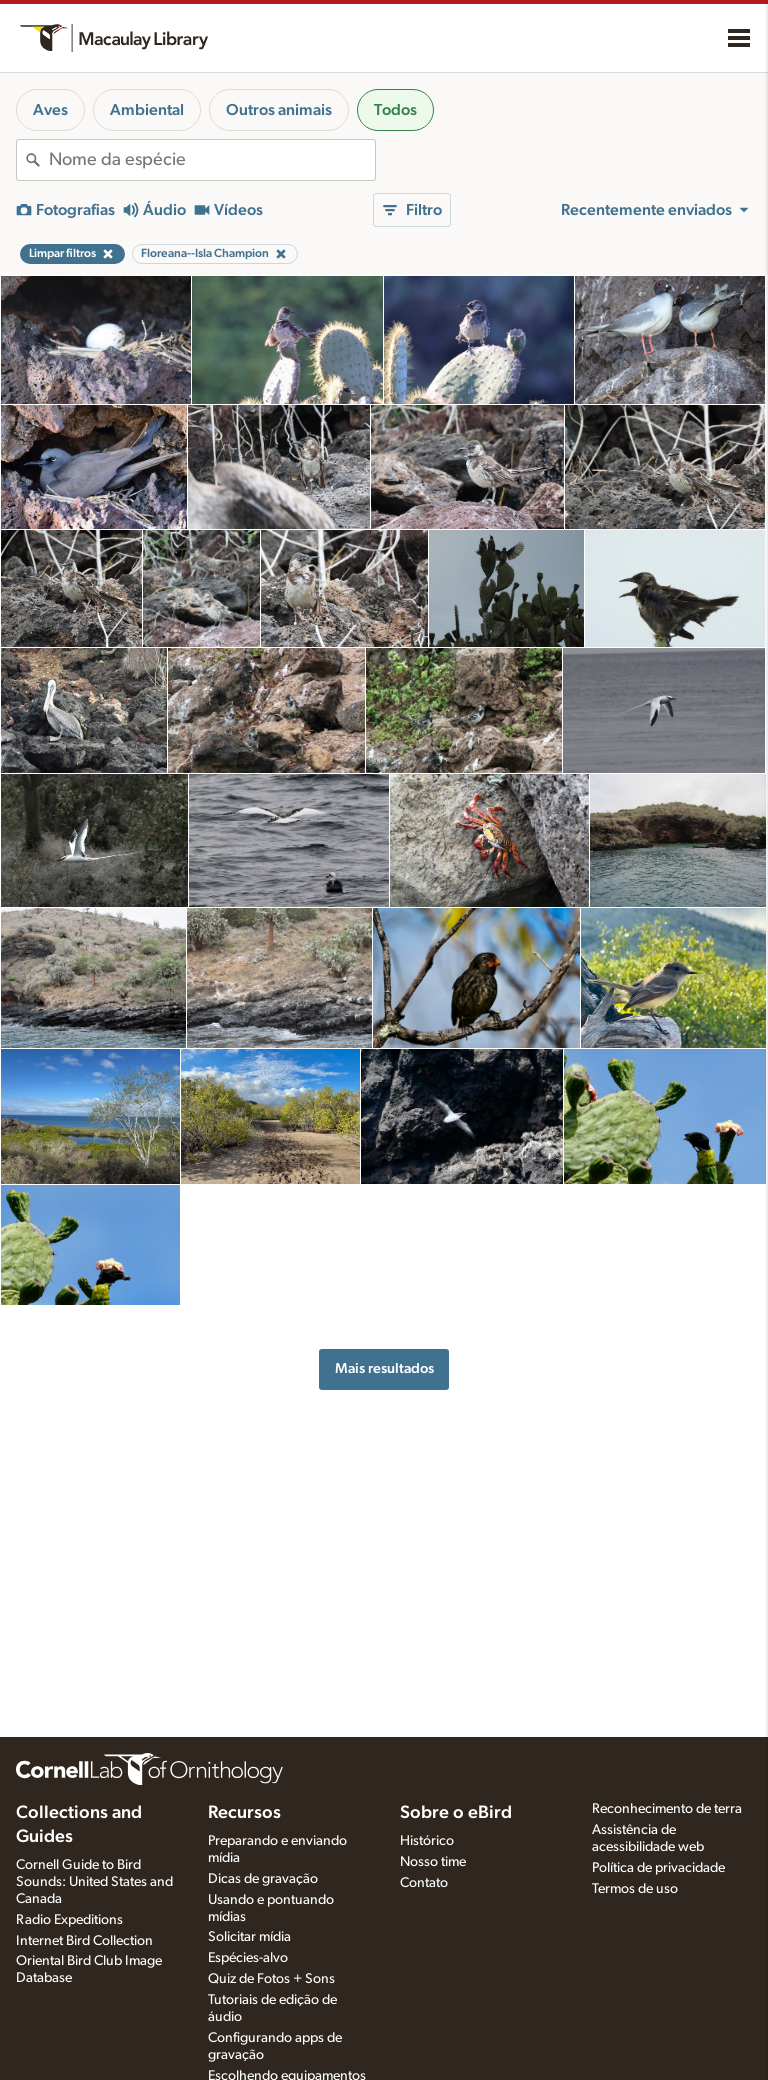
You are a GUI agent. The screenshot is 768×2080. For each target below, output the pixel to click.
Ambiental (147, 110)
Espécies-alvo (248, 1958)
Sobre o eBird (456, 1813)
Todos (395, 110)
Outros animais (279, 110)
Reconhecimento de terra (667, 1809)
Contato (424, 1883)
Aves (50, 110)
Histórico (427, 1841)
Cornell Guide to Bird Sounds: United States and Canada (94, 1882)
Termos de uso (635, 1889)
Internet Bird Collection (84, 1941)
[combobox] (212, 160)
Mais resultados (384, 1368)
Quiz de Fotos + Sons (271, 1979)
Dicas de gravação (263, 1879)
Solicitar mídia (249, 1937)
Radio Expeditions (69, 1920)
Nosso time (433, 1862)
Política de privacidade (658, 1868)
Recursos (244, 1813)
